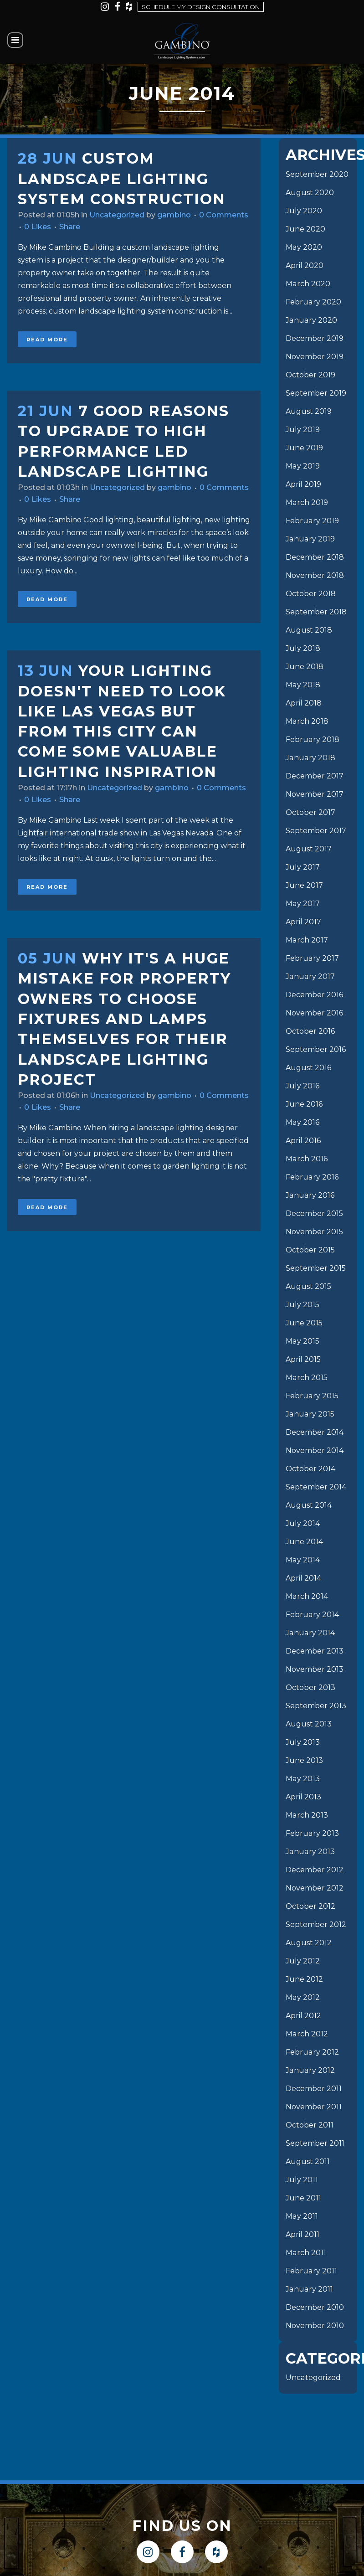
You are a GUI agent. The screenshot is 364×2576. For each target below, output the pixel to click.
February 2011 (311, 2271)
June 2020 (305, 229)
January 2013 (310, 1851)
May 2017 (302, 903)
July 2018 (303, 648)
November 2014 (314, 1450)
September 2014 (316, 1487)
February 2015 (312, 1395)
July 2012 (303, 1961)
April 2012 (303, 2015)
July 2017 (303, 867)
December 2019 (314, 338)
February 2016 (312, 1177)
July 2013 (303, 1742)
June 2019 (304, 447)
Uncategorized (116, 215)
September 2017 (316, 830)
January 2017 (310, 976)
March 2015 (306, 1377)
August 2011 (308, 2161)
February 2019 (312, 520)
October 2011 (309, 2125)
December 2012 (314, 1869)
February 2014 (312, 1614)
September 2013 (316, 1705)
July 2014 (303, 1523)
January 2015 (309, 1414)
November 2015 (314, 1231)
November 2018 (315, 575)
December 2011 (314, 2088)
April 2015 (303, 1359)
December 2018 (315, 557)
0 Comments (223, 215)
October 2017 (310, 812)
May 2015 (302, 1341)
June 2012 (304, 1979)
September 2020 (317, 174)
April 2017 (303, 921)
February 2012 (312, 2052)
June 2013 (304, 1760)
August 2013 (309, 1724)
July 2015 (302, 1304)
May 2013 (302, 1778)
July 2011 (302, 2179)
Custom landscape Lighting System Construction (122, 178)
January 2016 (309, 1195)
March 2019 (307, 502)
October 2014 (310, 1468)
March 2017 (307, 940)
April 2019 (303, 484)
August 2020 (310, 192)
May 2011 (302, 2216)
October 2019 (310, 375)
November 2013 (314, 1669)
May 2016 (302, 1122)
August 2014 (309, 1505)
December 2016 (314, 994)
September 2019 (316, 393)
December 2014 (314, 1432)
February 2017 (312, 958)
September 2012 (316, 1924)
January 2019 (310, 539)
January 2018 (310, 757)
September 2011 (315, 2143)
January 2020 (311, 320)
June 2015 (304, 1323)
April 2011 (302, 2234)
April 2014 (303, 1578)
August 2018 (309, 630)
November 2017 (314, 794)
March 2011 (306, 2252)
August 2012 (309, 1942)
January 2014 (310, 1632)
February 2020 (313, 302)
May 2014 (302, 1560)
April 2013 (303, 1797)
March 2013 (307, 1815)
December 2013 (314, 1651)
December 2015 (314, 1213)
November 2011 (314, 2106)
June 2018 (304, 666)
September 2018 (316, 612)
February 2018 (312, 739)
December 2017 (314, 776)
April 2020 (304, 265)
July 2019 (303, 429)
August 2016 (308, 1067)
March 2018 (307, 721)
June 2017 (304, 885)
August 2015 (308, 1286)
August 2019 (309, 411)
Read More (47, 339)
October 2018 (311, 593)
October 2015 (310, 1250)
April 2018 (304, 703)
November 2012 (314, 1888)
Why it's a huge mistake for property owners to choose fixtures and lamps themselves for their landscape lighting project (124, 1018)
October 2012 (310, 1906)
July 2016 (302, 1086)
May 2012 (302, 1997)
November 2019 (314, 356)
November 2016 (314, 1013)
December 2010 (315, 2307)
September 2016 (316, 1049)
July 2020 (304, 210)
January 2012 (310, 2070)
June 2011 (303, 2198)
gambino (174, 215)
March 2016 (306, 1158)
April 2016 (303, 1140)
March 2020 (308, 283)
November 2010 (315, 2325)
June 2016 (304, 1104)
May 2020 (304, 247)
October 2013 (310, 1687)
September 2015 (316, 1268)
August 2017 (309, 849)
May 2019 (302, 466)
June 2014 (304, 1541)
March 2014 (307, 1596)
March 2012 (307, 2034)
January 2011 (309, 2289)
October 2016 (310, 1031)
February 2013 (312, 1833)
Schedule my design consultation (201, 6)
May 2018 (303, 684)
